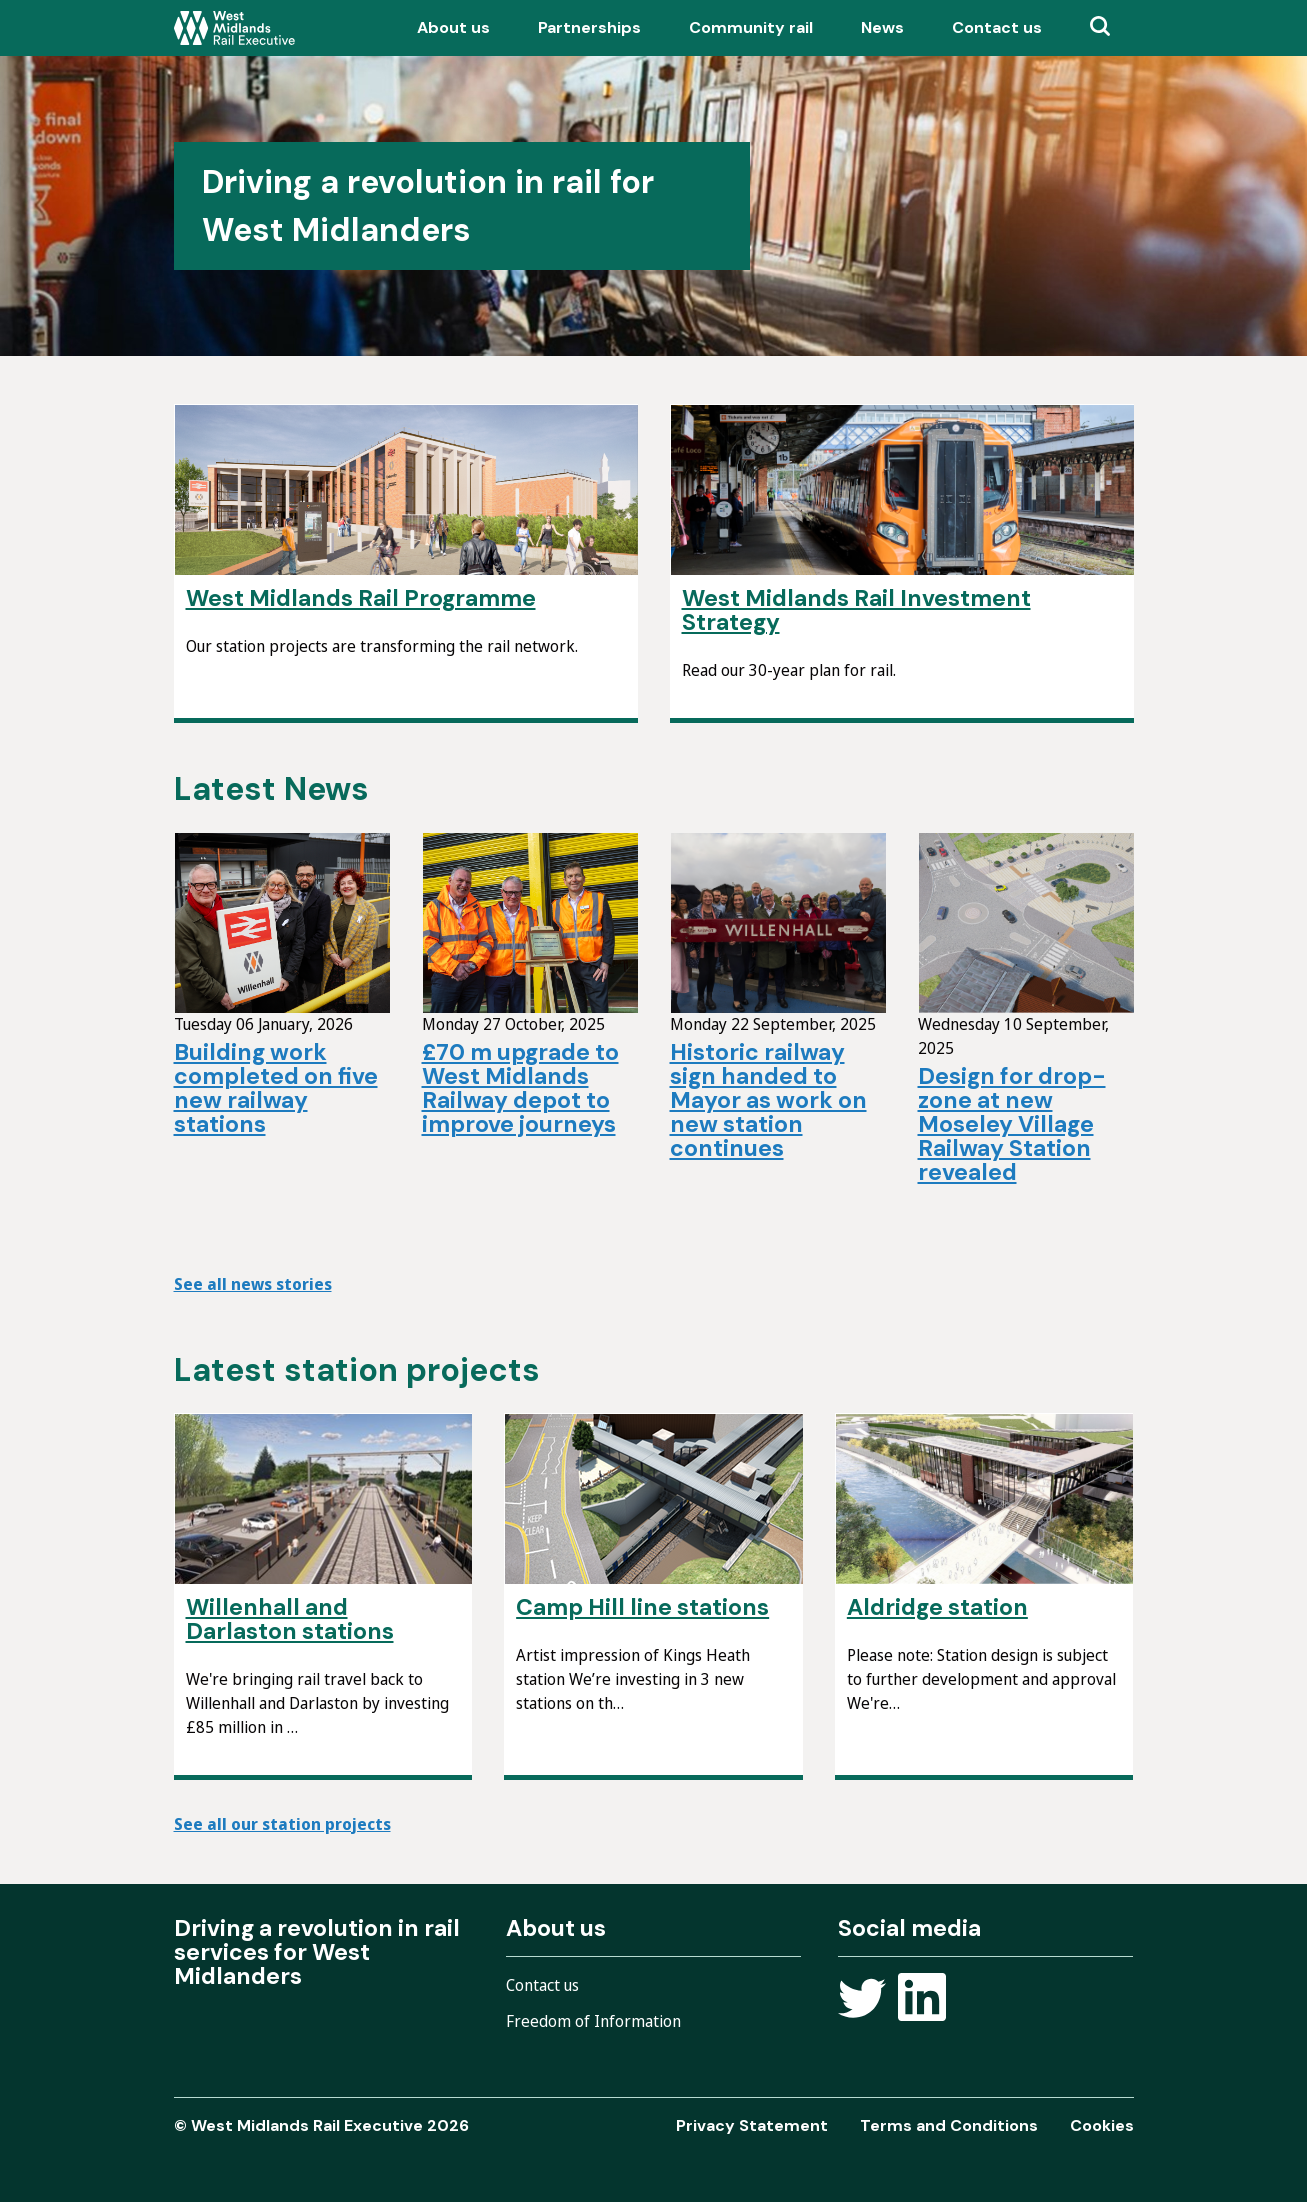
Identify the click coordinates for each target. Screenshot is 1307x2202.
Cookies (1102, 2125)
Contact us (997, 27)
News (882, 27)
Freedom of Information (593, 2021)
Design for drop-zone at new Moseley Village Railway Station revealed (1012, 1124)
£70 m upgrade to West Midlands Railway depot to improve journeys (520, 1088)
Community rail (751, 27)
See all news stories (253, 1284)
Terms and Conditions (949, 2125)
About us (453, 27)
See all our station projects (282, 1824)
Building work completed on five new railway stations (276, 1088)
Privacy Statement (752, 2125)
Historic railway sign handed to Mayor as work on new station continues (768, 1100)
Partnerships (589, 27)
